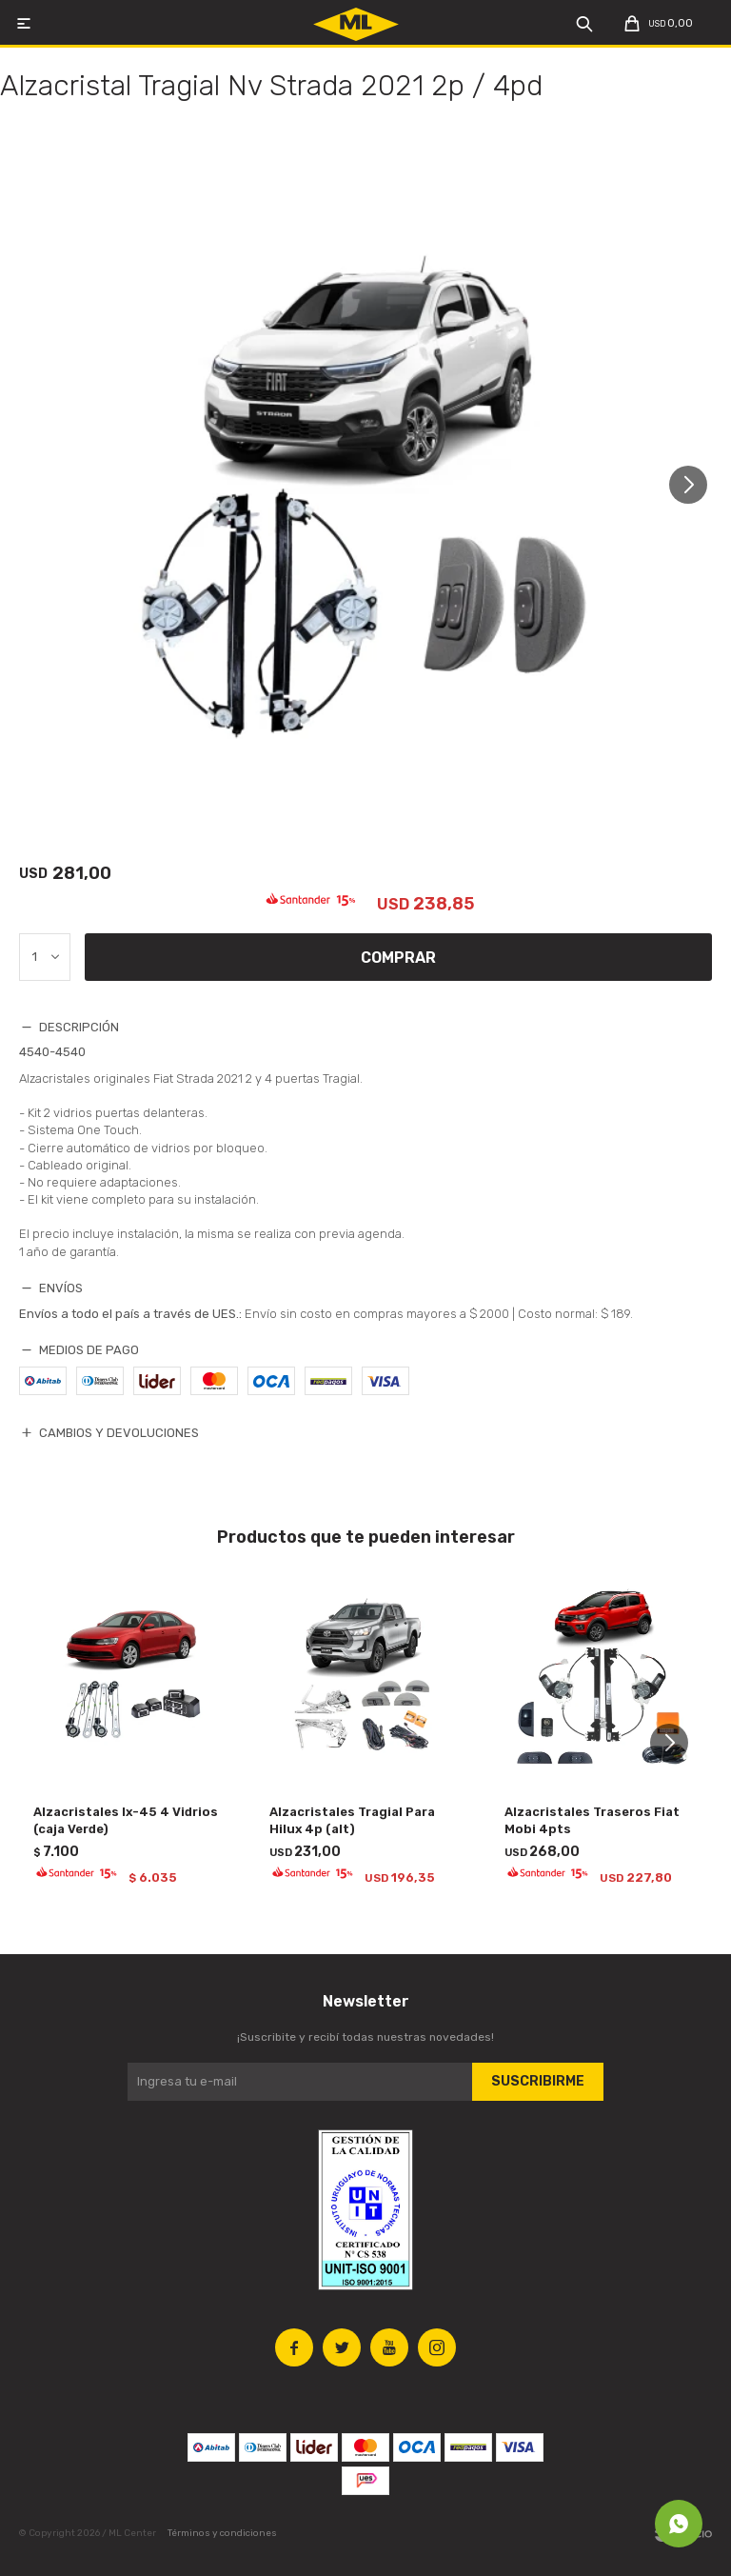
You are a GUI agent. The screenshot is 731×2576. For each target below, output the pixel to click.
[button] (695, 484)
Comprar (398, 958)
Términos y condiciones (222, 2533)
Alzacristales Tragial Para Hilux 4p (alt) (352, 1820)
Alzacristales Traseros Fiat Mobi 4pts (592, 1820)
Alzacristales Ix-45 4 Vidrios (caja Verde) (125, 1820)
